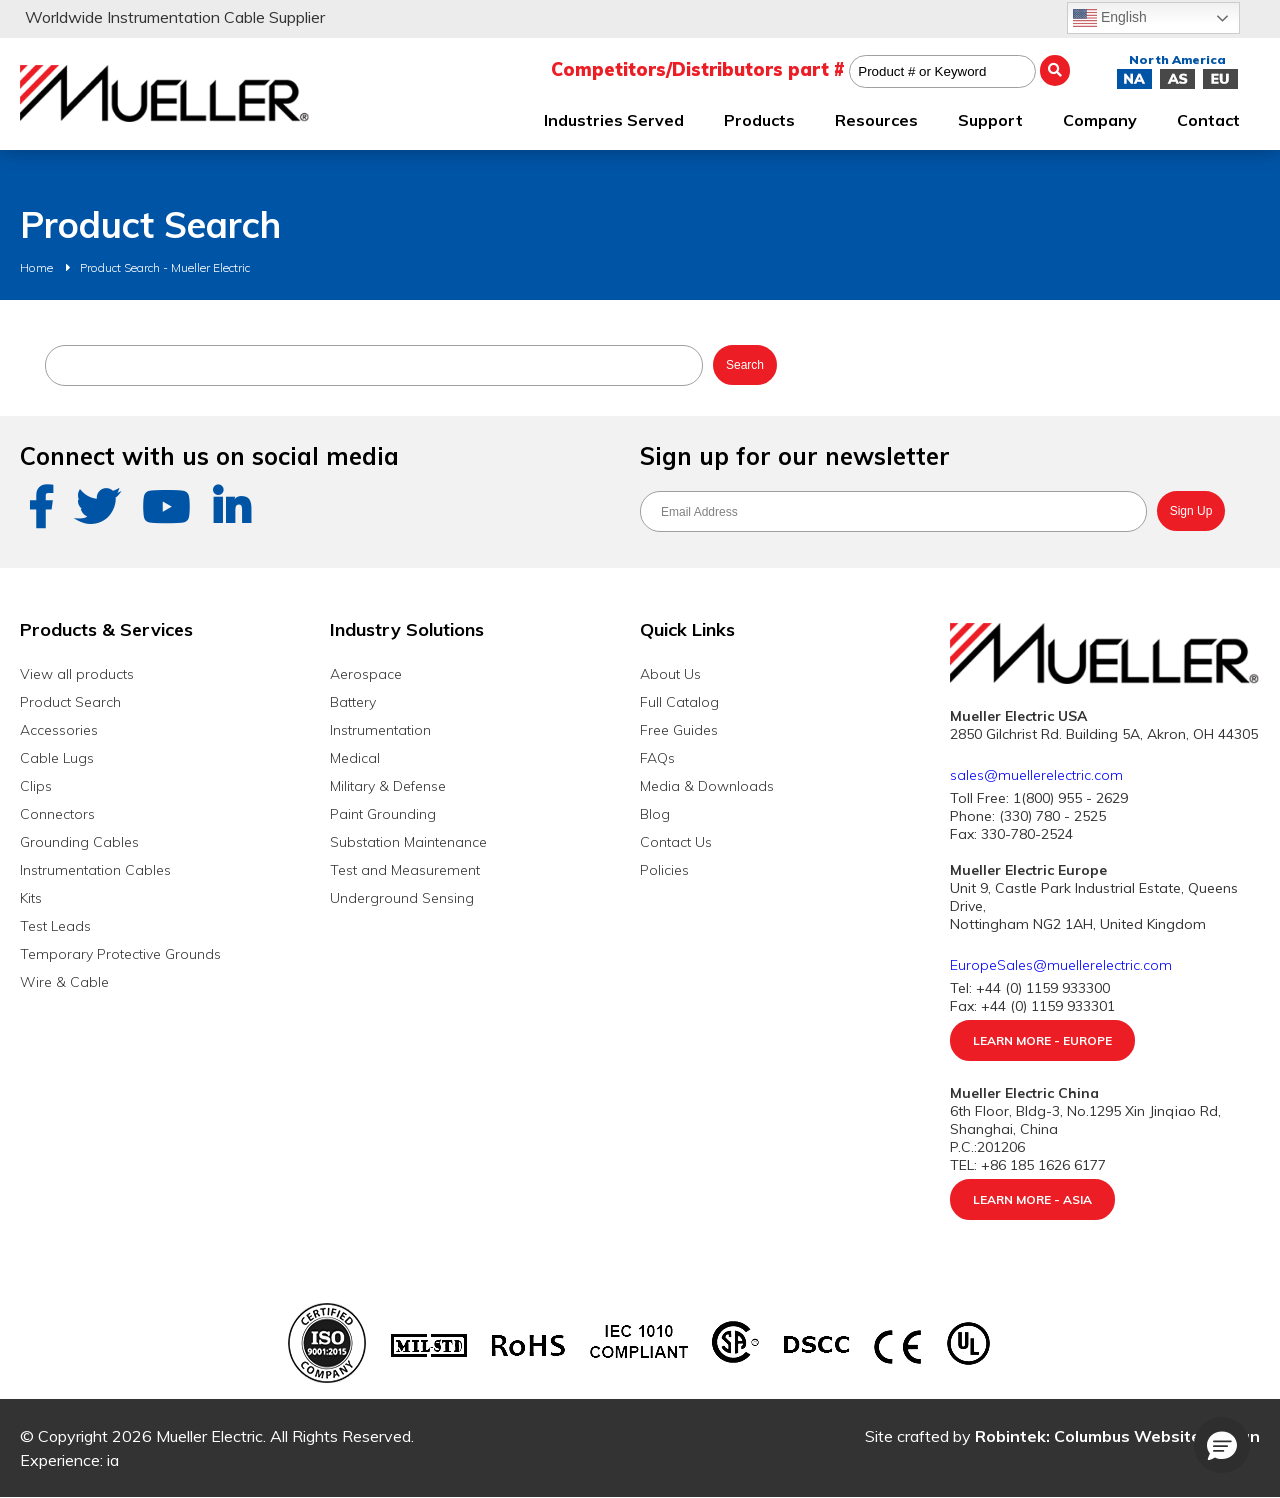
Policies (664, 870)
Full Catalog (679, 702)
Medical (355, 758)
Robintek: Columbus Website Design (1117, 1436)
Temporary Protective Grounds (120, 954)
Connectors (57, 814)
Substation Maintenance (408, 842)
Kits (31, 898)
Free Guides (679, 730)
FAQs (657, 758)
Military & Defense (388, 786)
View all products (77, 674)
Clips (36, 786)
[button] (1222, 1445)
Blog (655, 814)
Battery (353, 702)
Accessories (59, 730)
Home (36, 267)
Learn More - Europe (1042, 1040)
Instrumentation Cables (95, 870)
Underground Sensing (402, 898)
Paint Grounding (383, 814)
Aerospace (366, 674)
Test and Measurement (405, 870)
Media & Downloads (707, 786)
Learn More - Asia (1032, 1199)
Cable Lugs (57, 758)
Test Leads (55, 926)
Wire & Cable (64, 982)
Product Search (70, 702)
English (1110, 18)
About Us (670, 674)
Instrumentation (380, 730)
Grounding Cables (79, 842)
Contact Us (676, 842)
